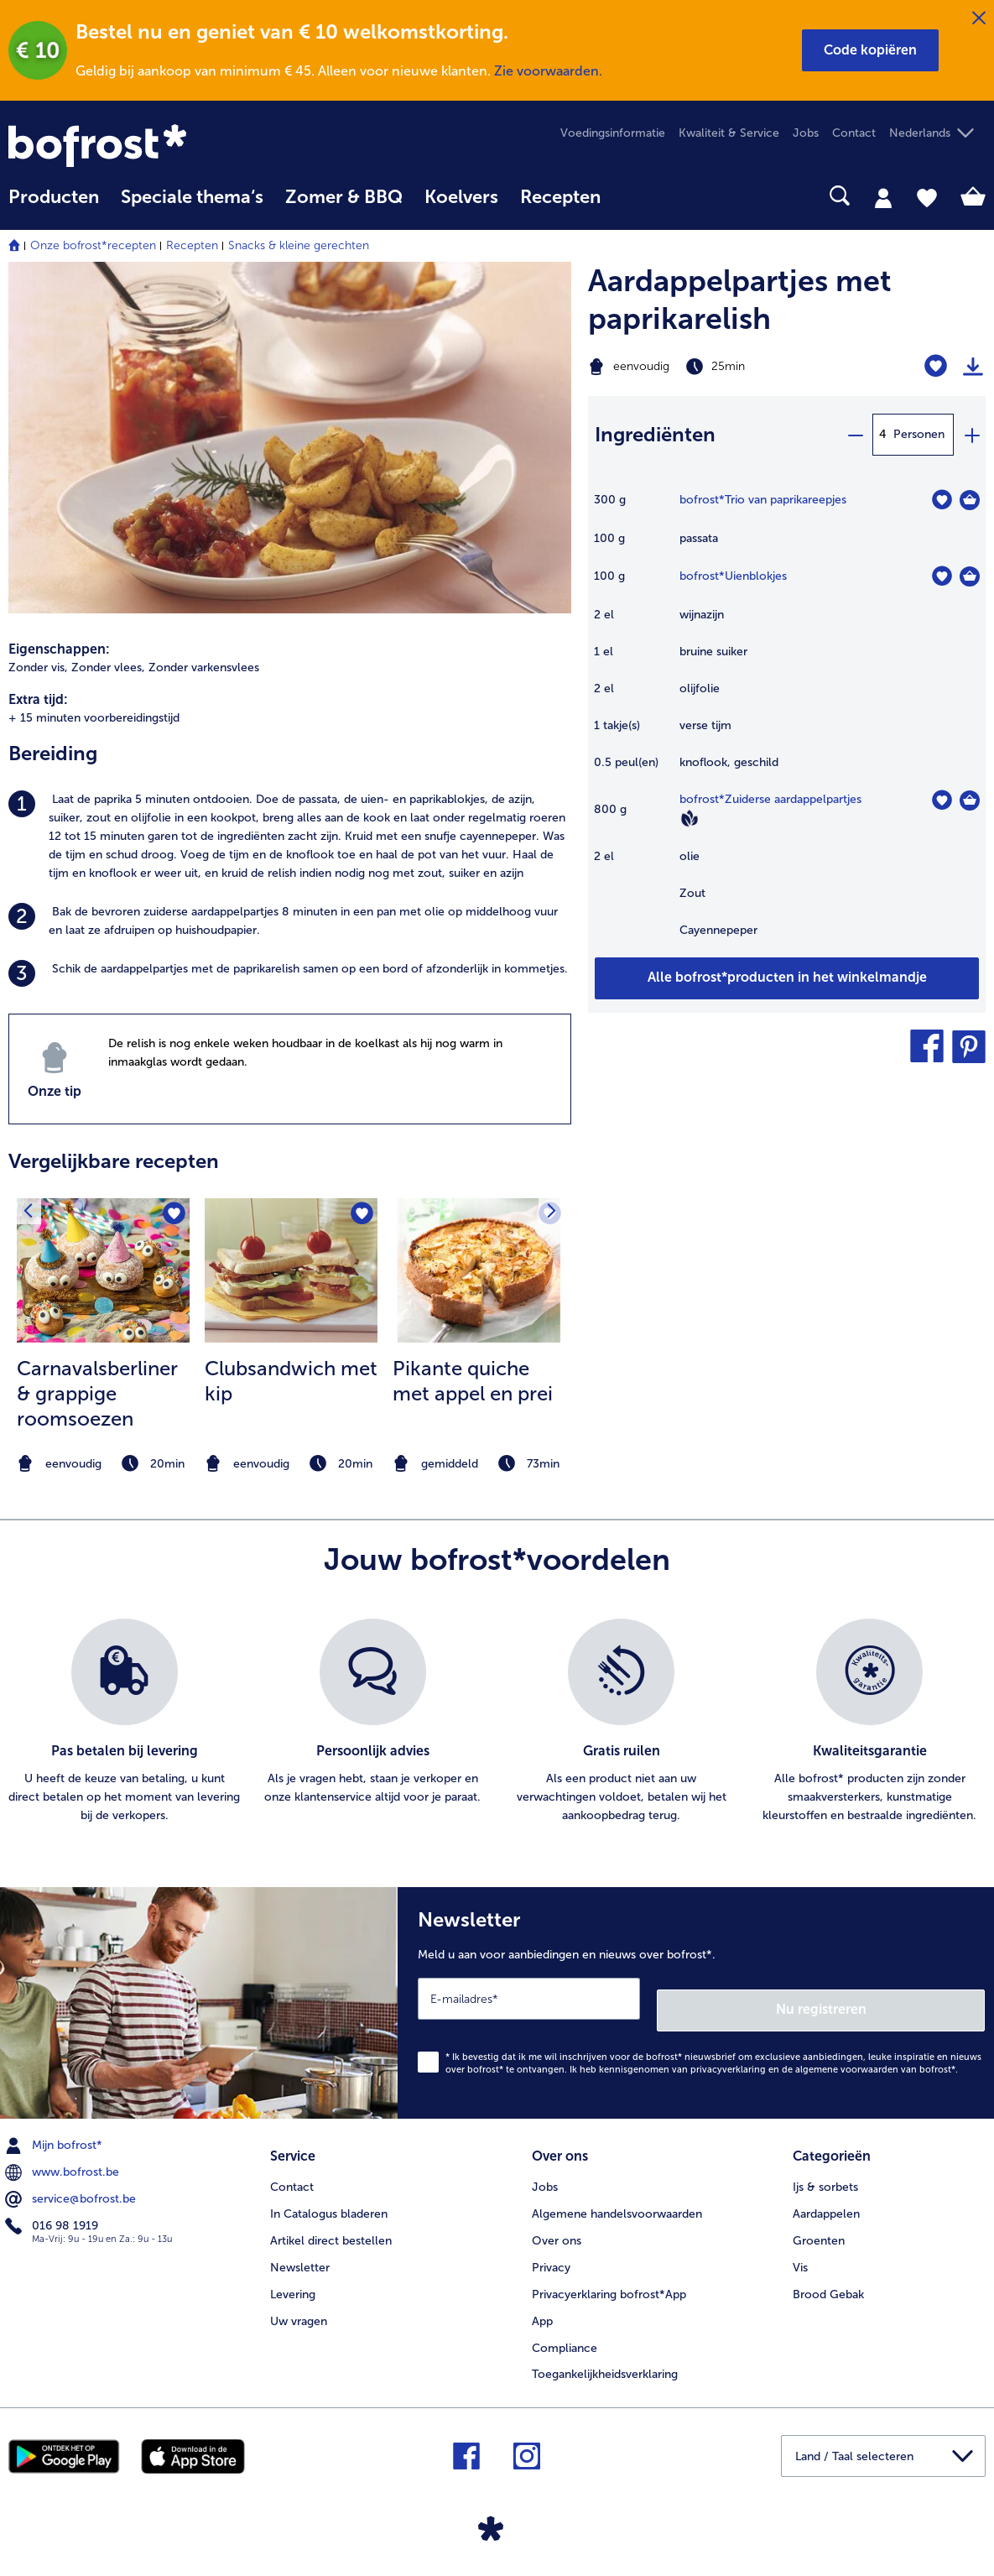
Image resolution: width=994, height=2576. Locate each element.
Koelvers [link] (461, 197)
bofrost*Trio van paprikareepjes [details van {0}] (762, 500)
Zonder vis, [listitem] (38, 667)
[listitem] (289, 836)
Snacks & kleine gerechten (298, 245)
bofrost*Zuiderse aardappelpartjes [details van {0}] (770, 799)
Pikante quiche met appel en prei (473, 1380)
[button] (870, 50)
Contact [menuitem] (854, 133)
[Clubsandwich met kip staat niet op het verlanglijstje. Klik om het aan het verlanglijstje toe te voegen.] (359, 1216)
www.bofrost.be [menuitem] (63, 2160)
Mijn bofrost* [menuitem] (55, 2133)
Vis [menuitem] (800, 2250)
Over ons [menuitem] (556, 2223)
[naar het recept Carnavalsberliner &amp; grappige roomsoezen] (103, 1270)
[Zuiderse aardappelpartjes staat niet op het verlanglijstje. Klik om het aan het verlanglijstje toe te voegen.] (941, 800)
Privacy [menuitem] (551, 2250)
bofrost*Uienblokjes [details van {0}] (733, 576)
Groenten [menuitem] (819, 2223)
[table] (787, 723)
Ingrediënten (655, 434)
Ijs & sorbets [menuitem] (825, 2169)
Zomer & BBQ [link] (344, 197)
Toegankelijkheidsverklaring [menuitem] (605, 2357)
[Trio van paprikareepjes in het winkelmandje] (970, 500)
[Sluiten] (979, 18)
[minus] (854, 435)
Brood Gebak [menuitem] (828, 2277)
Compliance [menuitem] (564, 2330)
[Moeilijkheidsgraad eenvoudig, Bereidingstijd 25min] (718, 366)
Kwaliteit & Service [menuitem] (729, 133)
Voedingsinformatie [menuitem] (612, 133)
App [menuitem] (542, 2304)
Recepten (192, 245)
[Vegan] (689, 818)
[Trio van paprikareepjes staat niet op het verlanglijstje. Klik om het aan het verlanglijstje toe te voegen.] (941, 499)
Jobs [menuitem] (806, 133)
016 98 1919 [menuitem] (53, 2214)
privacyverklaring (728, 2057)
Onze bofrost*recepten (93, 245)
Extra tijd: (38, 699)
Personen (919, 434)
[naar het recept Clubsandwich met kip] (291, 1270)
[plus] (971, 435)
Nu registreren (917, 1997)
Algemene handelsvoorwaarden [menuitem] (617, 2196)
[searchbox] (633, 196)
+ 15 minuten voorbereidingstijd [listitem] (94, 718)
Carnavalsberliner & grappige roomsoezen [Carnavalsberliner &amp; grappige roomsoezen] (97, 1393)
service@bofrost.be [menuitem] (72, 2187)
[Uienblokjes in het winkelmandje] (970, 576)
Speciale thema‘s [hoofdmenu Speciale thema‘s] (192, 197)
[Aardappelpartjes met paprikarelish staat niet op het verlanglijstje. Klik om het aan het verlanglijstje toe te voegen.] (935, 366)
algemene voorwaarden (846, 2057)
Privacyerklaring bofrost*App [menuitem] (609, 2277)
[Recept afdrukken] (973, 366)
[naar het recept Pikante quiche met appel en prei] (479, 1270)
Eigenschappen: (59, 649)
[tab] (883, 197)
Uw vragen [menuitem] (298, 2304)
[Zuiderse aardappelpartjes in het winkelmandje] (970, 800)
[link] (155, 145)
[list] (497, 1722)
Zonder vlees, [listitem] (108, 667)
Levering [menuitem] (292, 2277)
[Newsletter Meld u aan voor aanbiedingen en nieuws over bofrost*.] (696, 1997)
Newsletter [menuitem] (300, 2250)
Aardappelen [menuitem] (826, 2196)
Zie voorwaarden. (548, 71)
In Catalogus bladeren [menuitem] (329, 2196)
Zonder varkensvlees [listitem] (203, 667)
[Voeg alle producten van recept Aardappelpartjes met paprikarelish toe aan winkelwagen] (787, 978)
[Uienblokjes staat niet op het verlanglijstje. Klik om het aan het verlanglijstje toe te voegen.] (941, 576)
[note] (103, 1464)
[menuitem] (53, 205)
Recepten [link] (560, 197)
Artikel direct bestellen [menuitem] (331, 2223)
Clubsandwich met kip (291, 1380)
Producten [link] (53, 197)
